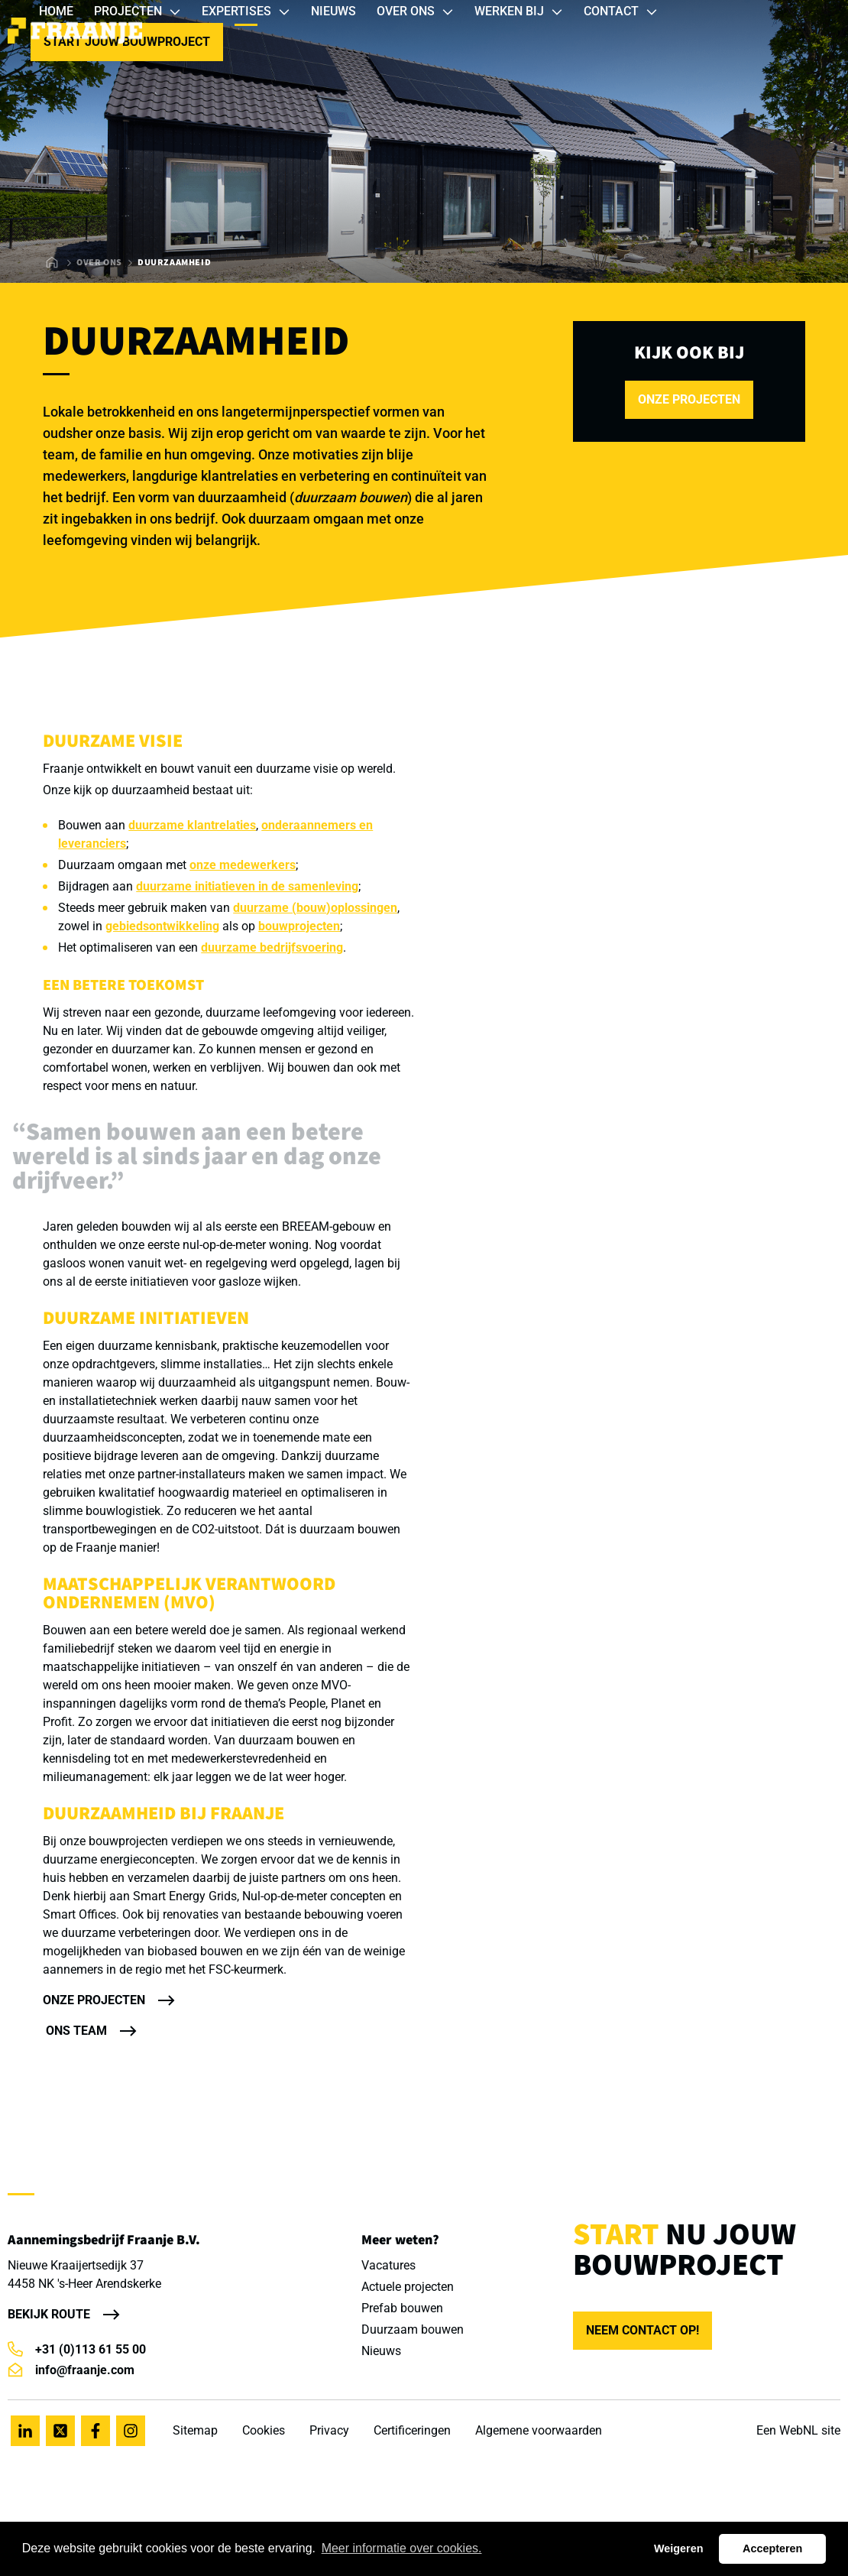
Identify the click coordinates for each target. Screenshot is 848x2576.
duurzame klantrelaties (192, 825)
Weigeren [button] (679, 2548)
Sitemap (195, 2430)
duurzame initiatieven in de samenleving (247, 886)
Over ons (99, 262)
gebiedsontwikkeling (162, 926)
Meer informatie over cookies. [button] (402, 2548)
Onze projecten (94, 2000)
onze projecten (689, 399)
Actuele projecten (407, 2286)
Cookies (263, 2430)
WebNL (798, 2430)
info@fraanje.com (71, 2370)
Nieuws (381, 2351)
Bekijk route (49, 2314)
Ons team (76, 2030)
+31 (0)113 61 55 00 (77, 2349)
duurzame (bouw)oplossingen (315, 907)
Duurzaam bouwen (412, 2329)
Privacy (329, 2430)
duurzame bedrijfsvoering (272, 947)
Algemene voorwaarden (538, 2430)
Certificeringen (412, 2430)
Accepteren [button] (772, 2548)
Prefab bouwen (402, 2308)
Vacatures (388, 2265)
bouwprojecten (299, 926)
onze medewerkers (242, 865)
